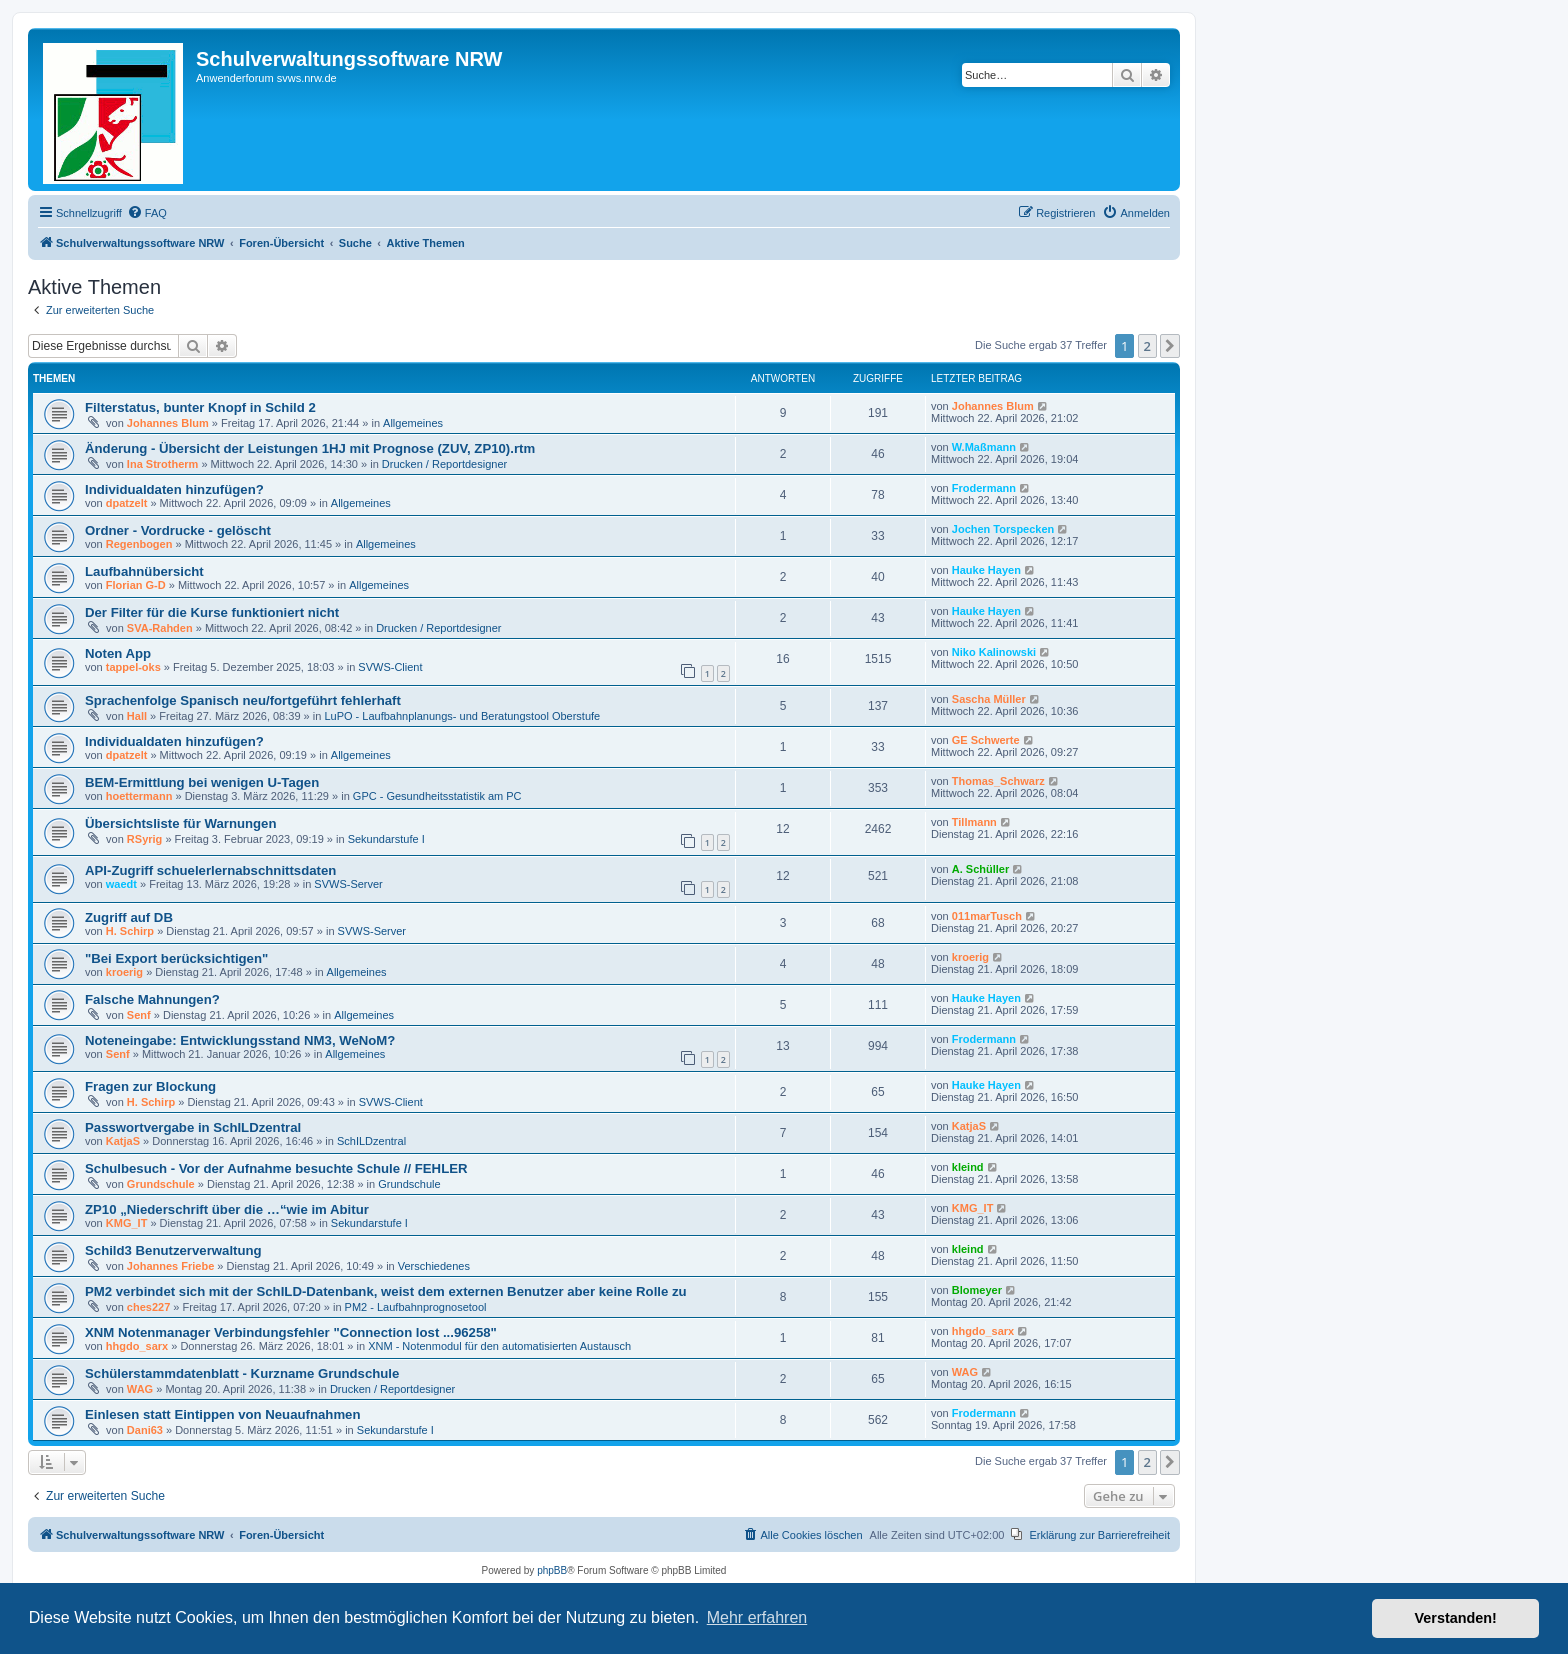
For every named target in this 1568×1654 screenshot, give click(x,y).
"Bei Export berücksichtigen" (176, 958)
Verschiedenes (434, 1266)
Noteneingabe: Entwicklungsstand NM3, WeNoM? (240, 1040)
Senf (139, 1015)
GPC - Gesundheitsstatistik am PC (437, 796)
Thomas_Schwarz (998, 781)
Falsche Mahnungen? (152, 999)
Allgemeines (413, 423)
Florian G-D (136, 585)
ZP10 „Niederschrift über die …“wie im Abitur (227, 1209)
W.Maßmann (984, 447)
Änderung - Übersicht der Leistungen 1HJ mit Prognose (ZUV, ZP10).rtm (310, 448)
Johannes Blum (168, 423)
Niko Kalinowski (994, 652)
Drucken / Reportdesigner (444, 464)
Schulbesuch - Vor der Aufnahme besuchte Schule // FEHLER (276, 1168)
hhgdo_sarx (137, 1346)
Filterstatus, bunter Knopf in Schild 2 (200, 407)
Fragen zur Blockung (150, 1086)
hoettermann (139, 796)
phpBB (552, 1570)
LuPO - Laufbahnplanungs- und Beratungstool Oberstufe (462, 716)
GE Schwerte (986, 740)
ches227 (148, 1307)
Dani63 (145, 1430)
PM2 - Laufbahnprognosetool (416, 1307)
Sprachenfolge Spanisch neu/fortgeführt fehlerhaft (243, 700)
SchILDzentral (371, 1141)
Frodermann (984, 488)
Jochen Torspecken (1003, 529)
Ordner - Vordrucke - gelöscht (178, 530)
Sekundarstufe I (386, 839)
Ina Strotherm (163, 464)
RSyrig (144, 839)
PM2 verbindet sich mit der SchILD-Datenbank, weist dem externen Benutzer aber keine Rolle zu (386, 1291)
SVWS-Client (390, 667)
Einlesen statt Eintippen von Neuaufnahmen (223, 1414)
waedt (121, 884)
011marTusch (987, 916)
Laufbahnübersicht (144, 571)
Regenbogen (139, 544)
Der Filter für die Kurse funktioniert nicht (212, 612)
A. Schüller (980, 869)
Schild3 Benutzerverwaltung (173, 1250)
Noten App (118, 653)
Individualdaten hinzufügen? (174, 489)
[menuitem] (147, 213)
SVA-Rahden (160, 628)
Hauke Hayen (986, 570)
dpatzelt (127, 503)
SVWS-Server (348, 884)
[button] (1170, 346)
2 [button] (1147, 346)
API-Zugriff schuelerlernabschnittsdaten (210, 870)
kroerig (124, 972)
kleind (968, 1167)
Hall (137, 716)
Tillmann (974, 822)
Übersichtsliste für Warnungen (181, 823)
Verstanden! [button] (1456, 1618)
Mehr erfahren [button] (757, 1617)
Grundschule (161, 1184)
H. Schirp (130, 931)
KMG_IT (127, 1223)
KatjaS (123, 1141)
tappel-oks (133, 667)
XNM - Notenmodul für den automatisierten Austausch (499, 1346)
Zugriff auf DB (129, 917)
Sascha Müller (989, 699)
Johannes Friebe (170, 1266)
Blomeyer (977, 1290)
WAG (140, 1389)
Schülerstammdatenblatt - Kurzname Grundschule (242, 1373)
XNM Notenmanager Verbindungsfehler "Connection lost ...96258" (291, 1332)
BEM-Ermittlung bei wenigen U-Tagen (202, 782)
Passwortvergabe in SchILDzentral (193, 1127)
